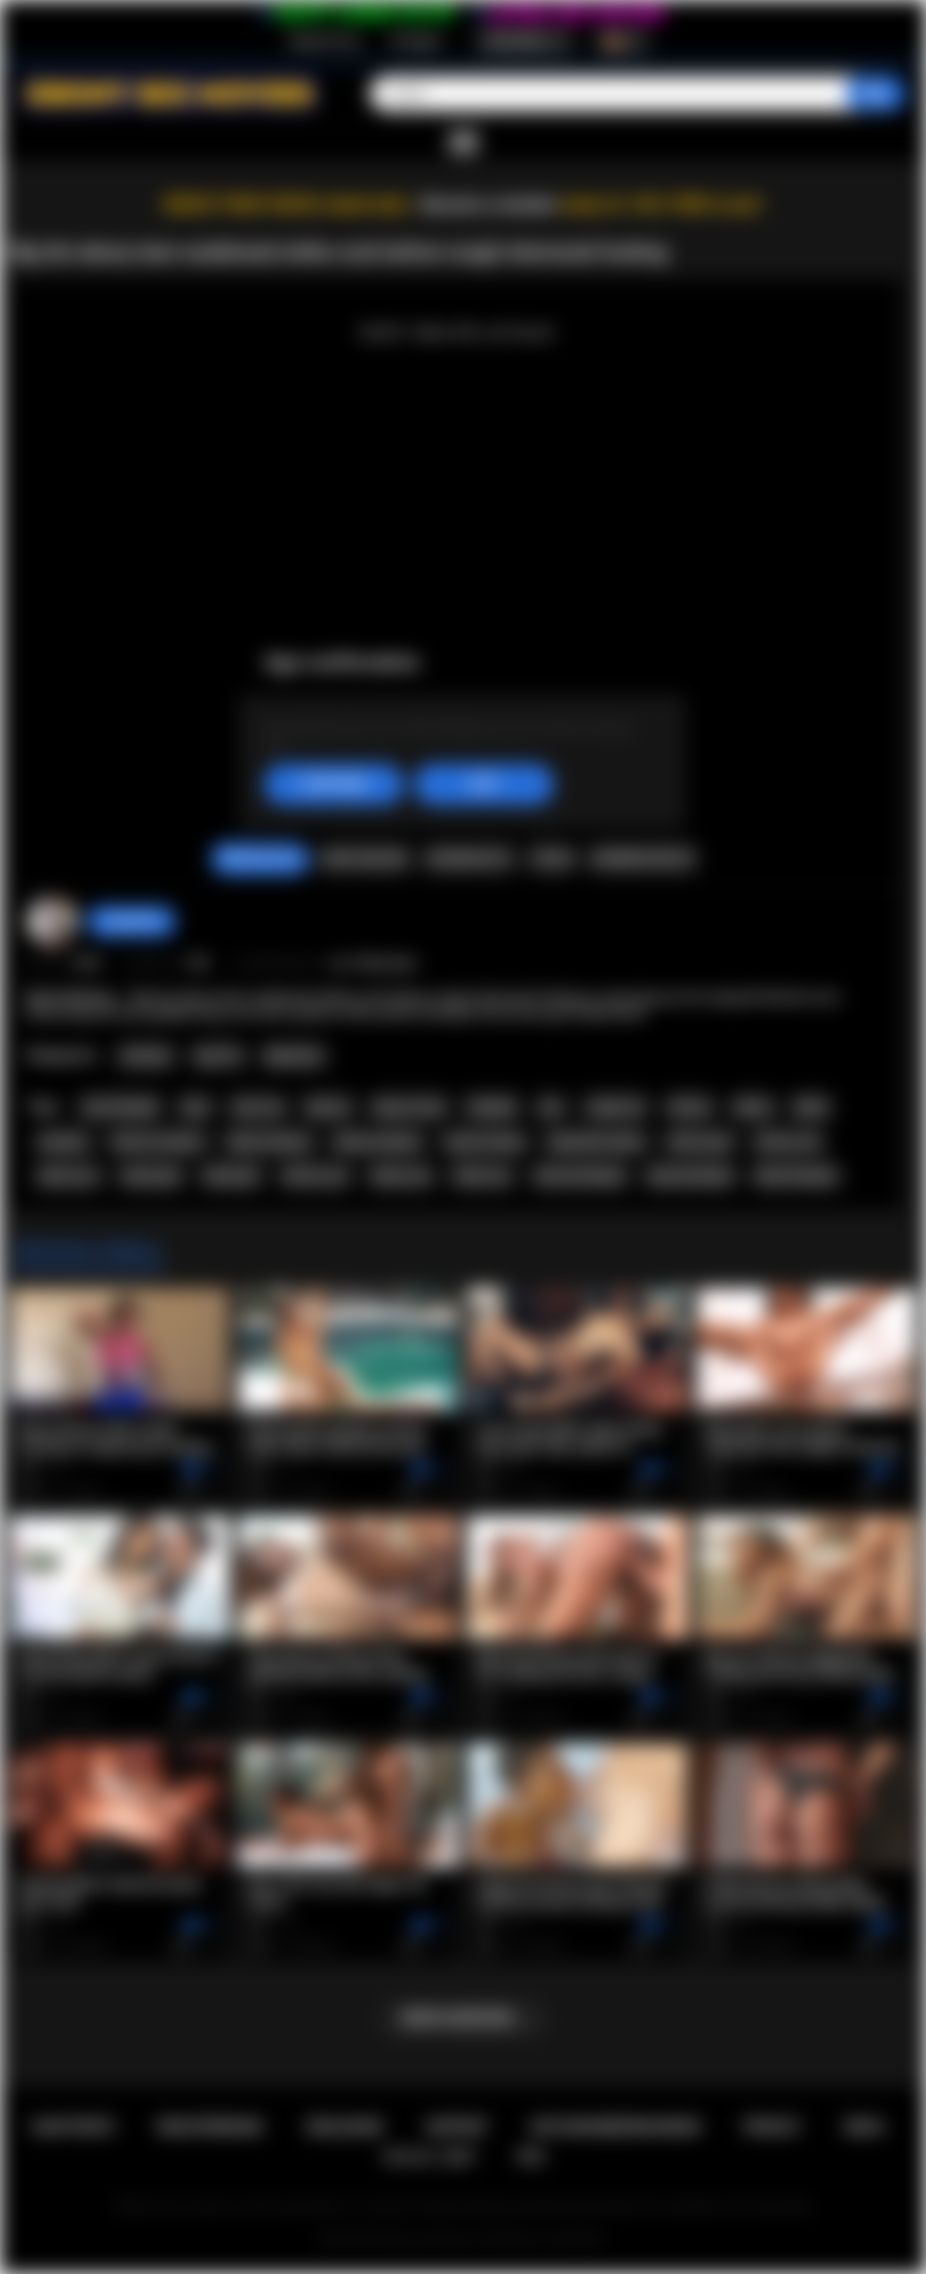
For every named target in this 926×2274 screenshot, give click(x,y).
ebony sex (401, 1176)
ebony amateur (378, 1142)
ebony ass (68, 1176)
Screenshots (469, 858)
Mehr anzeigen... (463, 2018)
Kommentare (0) (642, 858)
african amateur (158, 1142)
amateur (63, 1142)
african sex (315, 1176)
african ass (788, 1142)
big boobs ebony (596, 1142)
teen (195, 1107)
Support (457, 2127)
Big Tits (218, 1056)
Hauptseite (73, 2127)
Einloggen (416, 41)
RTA (532, 2157)
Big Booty (294, 1056)
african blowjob (579, 1176)
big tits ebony (485, 1142)
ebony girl (151, 1176)
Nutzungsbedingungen (615, 2127)
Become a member (489, 204)
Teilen (551, 858)
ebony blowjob (690, 1176)
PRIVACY (772, 2127)
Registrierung (324, 41)
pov (551, 1107)
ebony (753, 1107)
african (690, 1107)
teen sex (258, 1107)
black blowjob (796, 1176)
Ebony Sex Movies (427, 2239)
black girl (232, 1176)
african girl (699, 1142)
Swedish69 (131, 921)
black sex (482, 1176)
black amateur (269, 1142)
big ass (328, 1107)
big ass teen (409, 1107)
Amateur (146, 1056)
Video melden (364, 858)
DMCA (865, 2127)
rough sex (615, 1107)
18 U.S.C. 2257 (428, 2157)
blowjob (492, 1107)
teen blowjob (120, 1107)
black (811, 1107)
